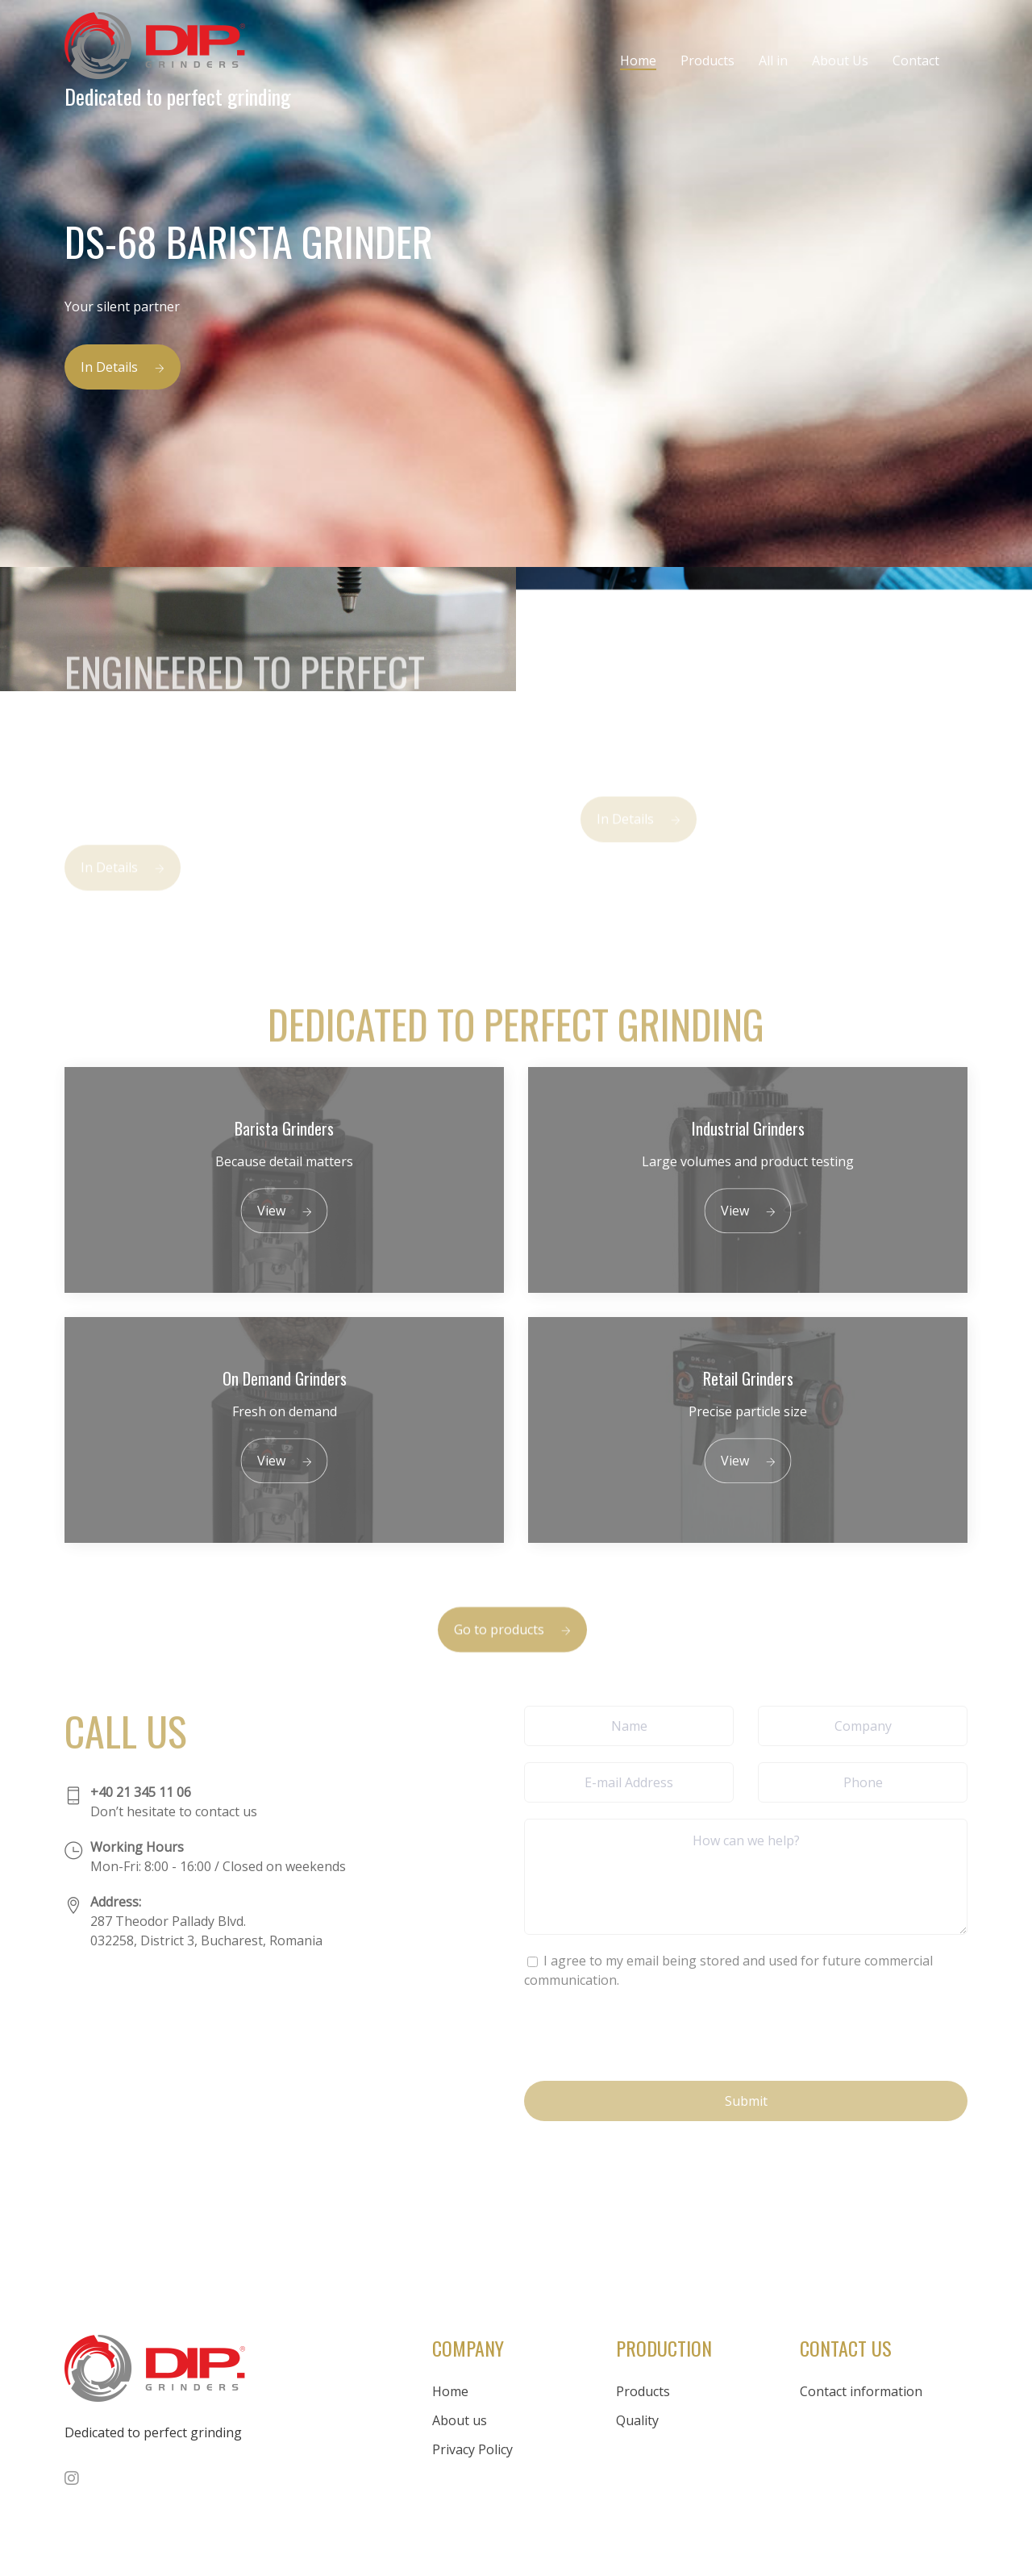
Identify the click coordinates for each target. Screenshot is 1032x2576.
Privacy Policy (472, 2449)
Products (707, 60)
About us (459, 2420)
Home (638, 60)
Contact (916, 60)
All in (773, 60)
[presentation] (646, 2033)
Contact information (861, 2391)
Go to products (512, 1649)
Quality (637, 2420)
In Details (122, 367)
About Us (840, 60)
